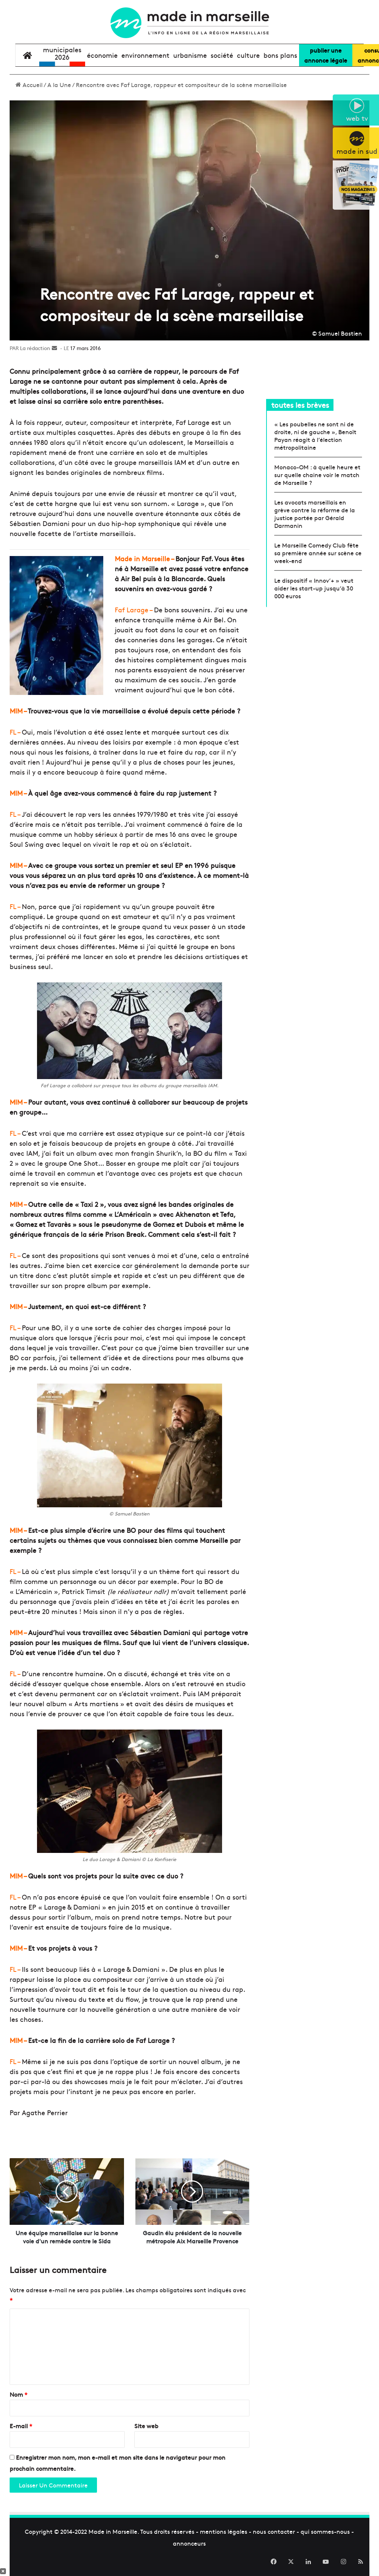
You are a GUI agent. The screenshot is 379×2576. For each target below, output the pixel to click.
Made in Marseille (112, 2539)
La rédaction (35, 348)
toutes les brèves (300, 405)
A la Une (59, 84)
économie (102, 55)
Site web (146, 2434)
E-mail (21, 2434)
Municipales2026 (62, 53)
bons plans (280, 55)
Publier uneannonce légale (325, 55)
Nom (18, 2402)
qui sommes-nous (325, 2539)
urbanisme (190, 55)
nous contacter (274, 2539)
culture (248, 55)
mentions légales (223, 2539)
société (222, 55)
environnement (145, 55)
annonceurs (189, 2551)
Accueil (29, 84)
